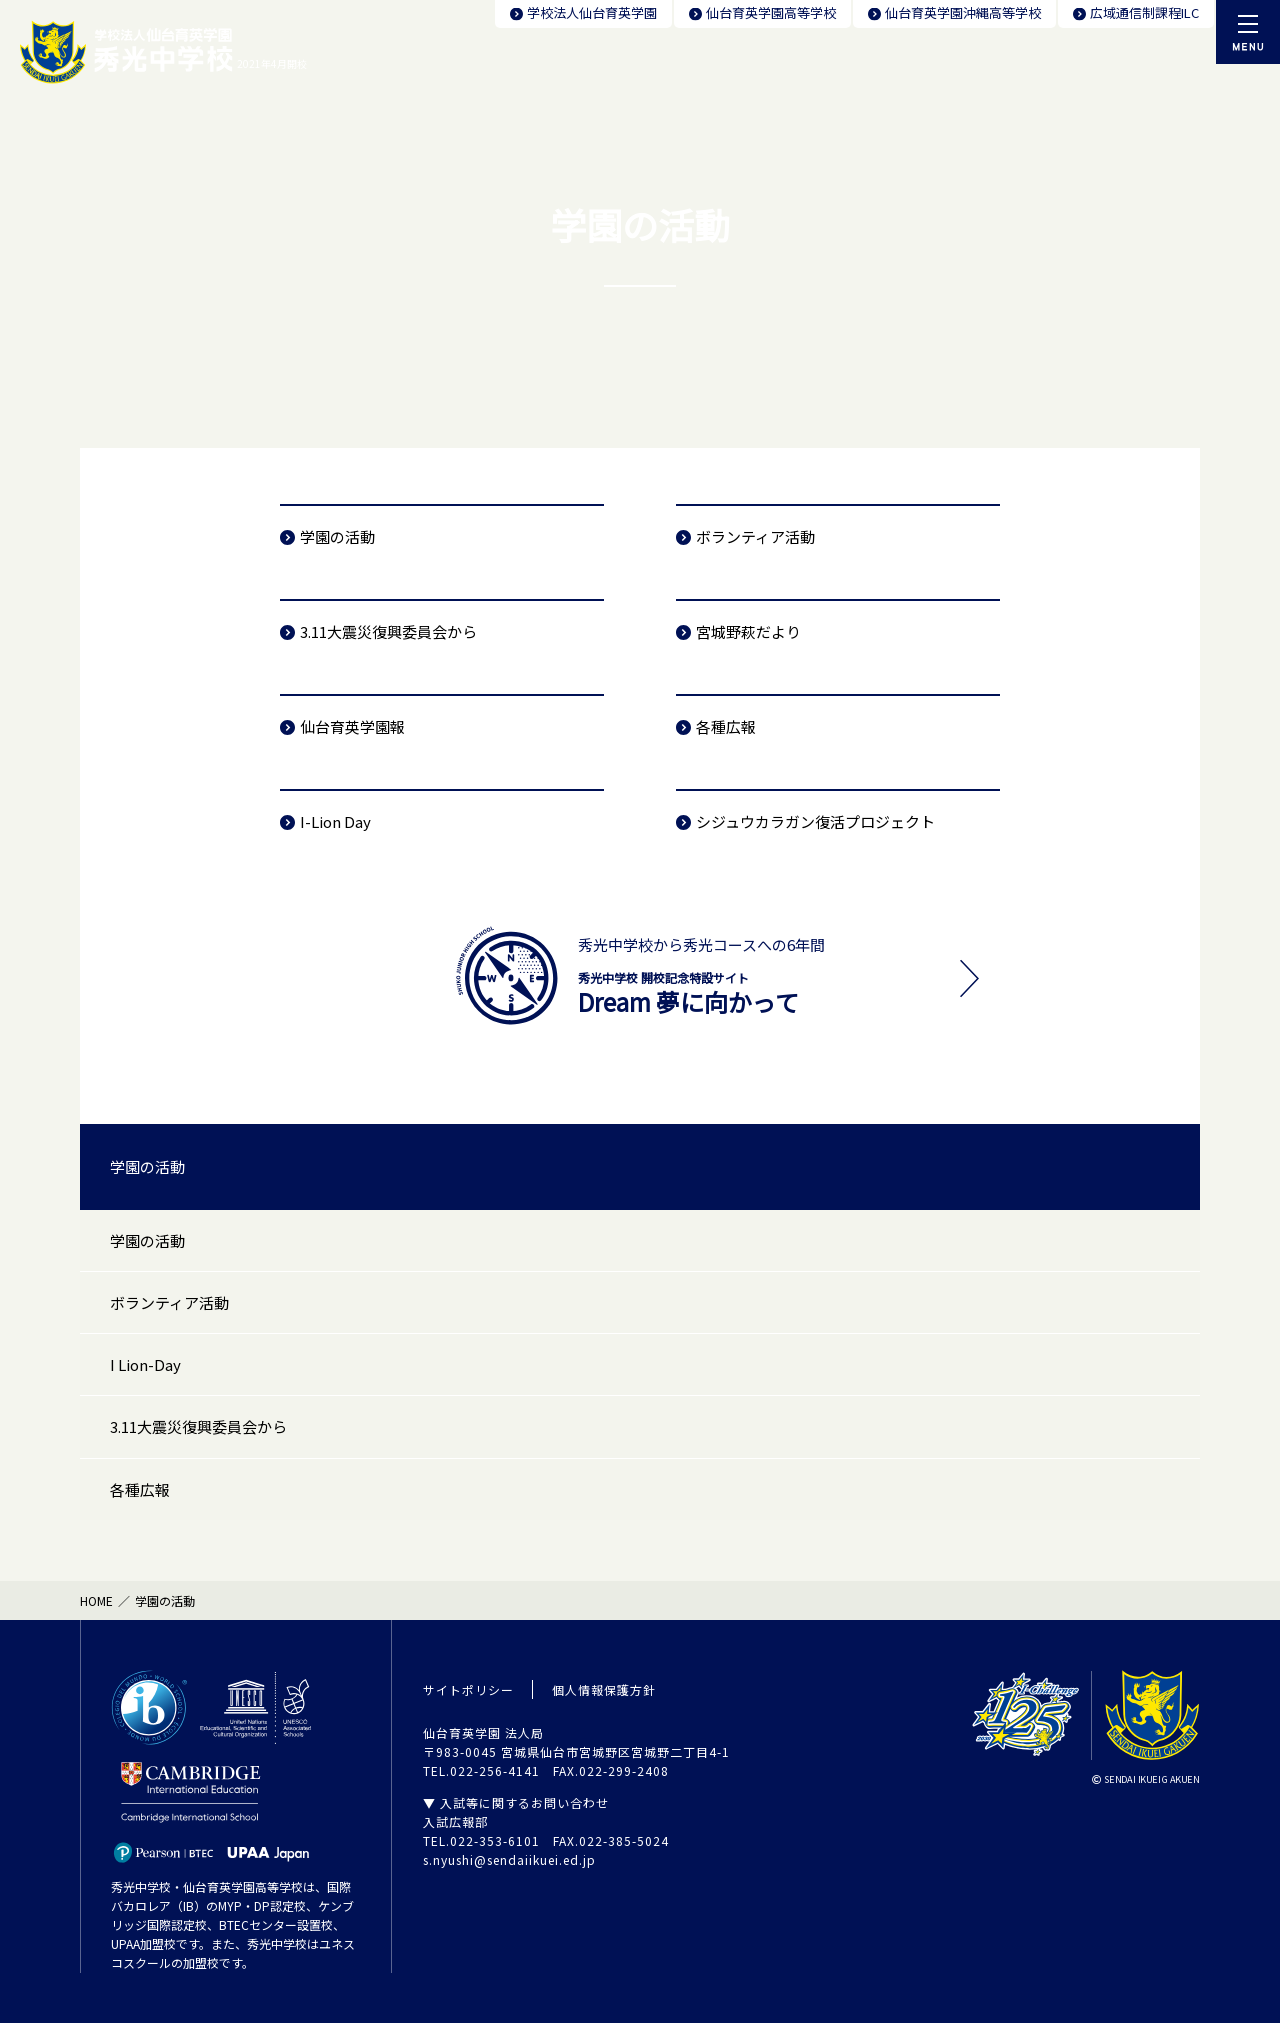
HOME (96, 1614)
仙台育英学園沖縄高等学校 (963, 12)
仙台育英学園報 (352, 726)
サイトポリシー (468, 1703)
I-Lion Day (335, 821)
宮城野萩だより (748, 631)
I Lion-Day (145, 1371)
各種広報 (726, 726)
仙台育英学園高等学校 (771, 12)
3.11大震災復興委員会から (388, 631)
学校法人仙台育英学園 (592, 12)
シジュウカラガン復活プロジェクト (815, 821)
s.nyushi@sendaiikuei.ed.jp (509, 1873)
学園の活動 (337, 536)
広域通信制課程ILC (1144, 12)
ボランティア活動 (755, 536)
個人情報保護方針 (604, 1703)
